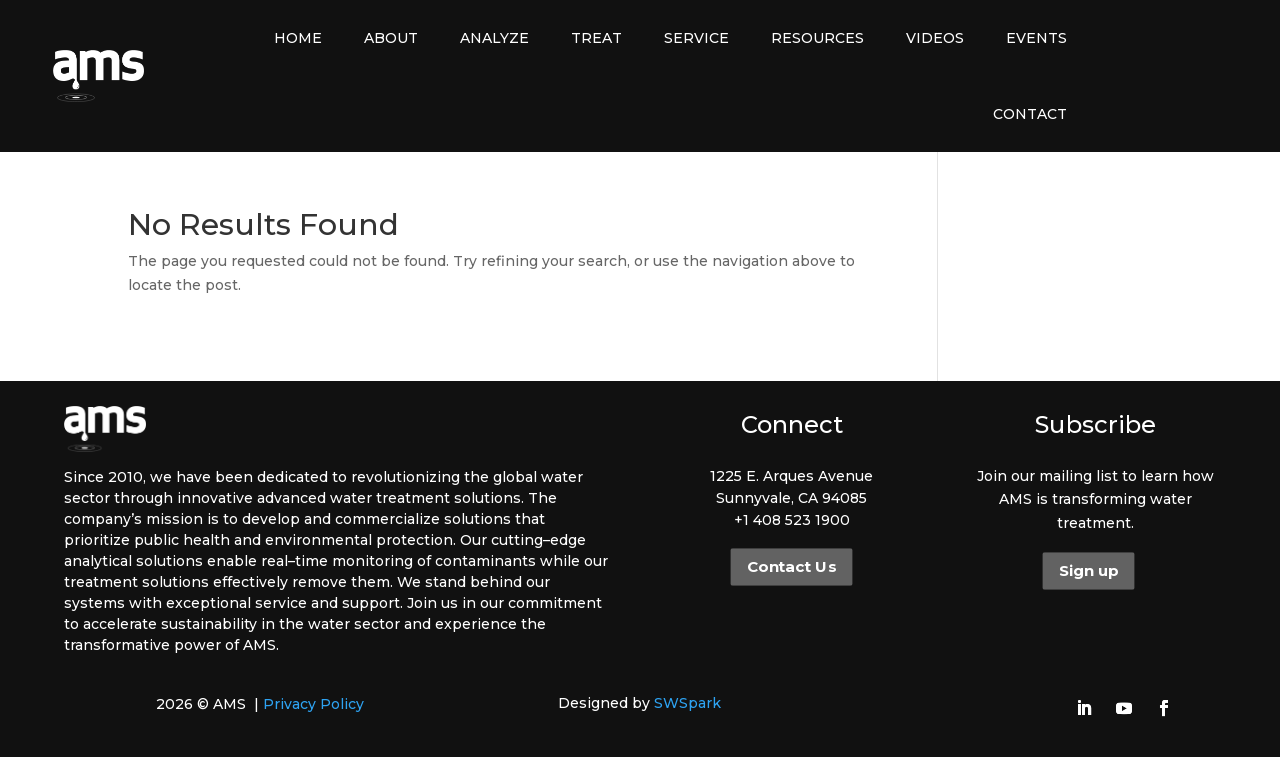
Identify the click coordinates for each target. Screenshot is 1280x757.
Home (298, 38)
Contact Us (791, 567)
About (391, 38)
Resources (817, 38)
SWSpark (687, 703)
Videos (935, 38)
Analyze (494, 38)
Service (696, 38)
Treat (596, 38)
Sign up (1088, 571)
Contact (1030, 114)
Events (1036, 38)
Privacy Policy (313, 704)
